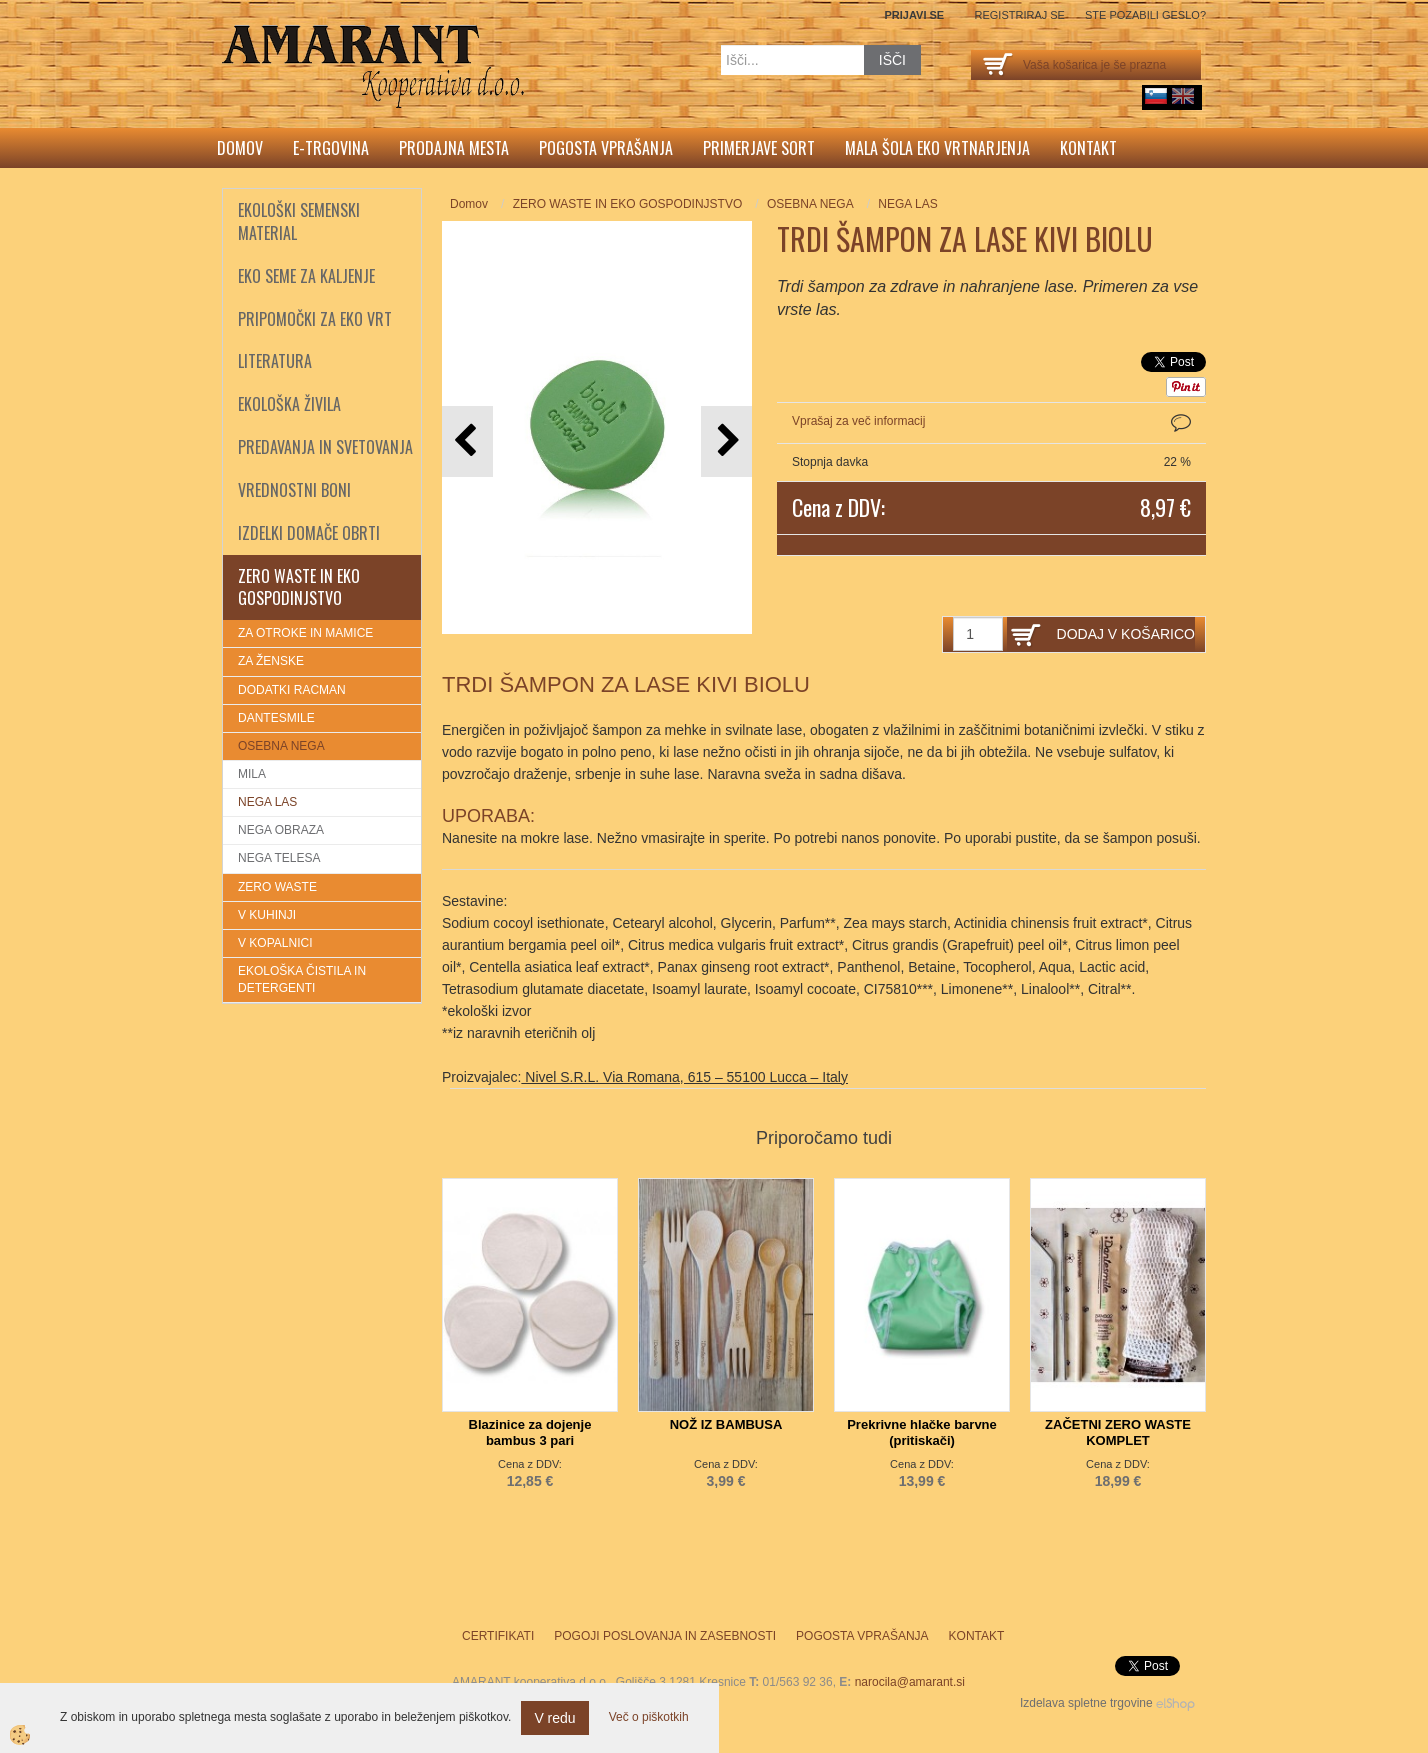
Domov (240, 148)
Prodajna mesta (454, 148)
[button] (726, 441)
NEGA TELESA (279, 858)
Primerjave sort (759, 148)
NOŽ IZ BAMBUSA (726, 1424)
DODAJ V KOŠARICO (1126, 634)
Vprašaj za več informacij (858, 421)
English (1183, 96)
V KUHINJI (267, 915)
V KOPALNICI (275, 943)
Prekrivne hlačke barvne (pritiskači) (922, 1432)
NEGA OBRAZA (281, 830)
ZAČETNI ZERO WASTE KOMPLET (1118, 1432)
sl (1156, 96)
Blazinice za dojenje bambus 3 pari (530, 1432)
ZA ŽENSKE (271, 661)
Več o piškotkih (649, 1717)
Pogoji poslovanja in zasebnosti (665, 1636)
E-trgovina (331, 148)
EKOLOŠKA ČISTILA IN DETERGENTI (302, 979)
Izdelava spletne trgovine (1086, 1703)
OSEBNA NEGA (281, 746)
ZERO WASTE (277, 887)
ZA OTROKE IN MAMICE (305, 633)
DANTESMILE (276, 718)
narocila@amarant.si (910, 1682)
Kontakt (1088, 148)
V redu (554, 1718)
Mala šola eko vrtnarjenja (937, 148)
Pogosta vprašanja (606, 148)
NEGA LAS (267, 802)
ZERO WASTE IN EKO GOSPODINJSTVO (628, 204)
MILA (252, 774)
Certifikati (498, 1636)
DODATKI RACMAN (292, 690)
